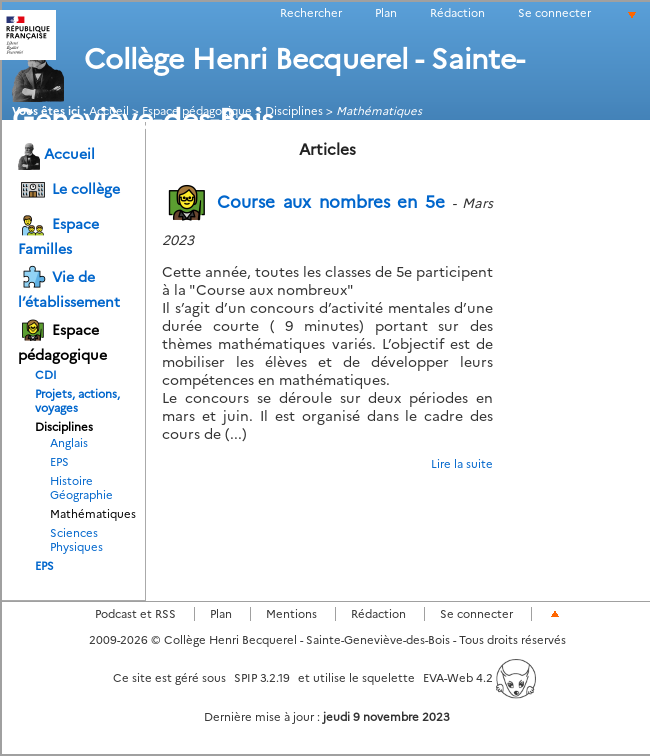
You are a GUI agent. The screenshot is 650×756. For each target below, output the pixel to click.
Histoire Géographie (81, 488)
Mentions (291, 614)
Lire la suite (462, 464)
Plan (386, 13)
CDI (46, 375)
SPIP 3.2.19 (262, 678)
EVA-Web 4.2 (479, 678)
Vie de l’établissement (69, 287)
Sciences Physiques (76, 540)
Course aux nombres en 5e (303, 202)
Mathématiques (83, 514)
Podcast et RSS (135, 614)
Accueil (56, 155)
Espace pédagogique (62, 340)
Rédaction (457, 13)
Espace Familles (58, 234)
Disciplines (64, 427)
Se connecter (554, 13)
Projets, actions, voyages (77, 401)
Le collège (69, 190)
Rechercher (311, 13)
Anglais (69, 443)
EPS (59, 462)
